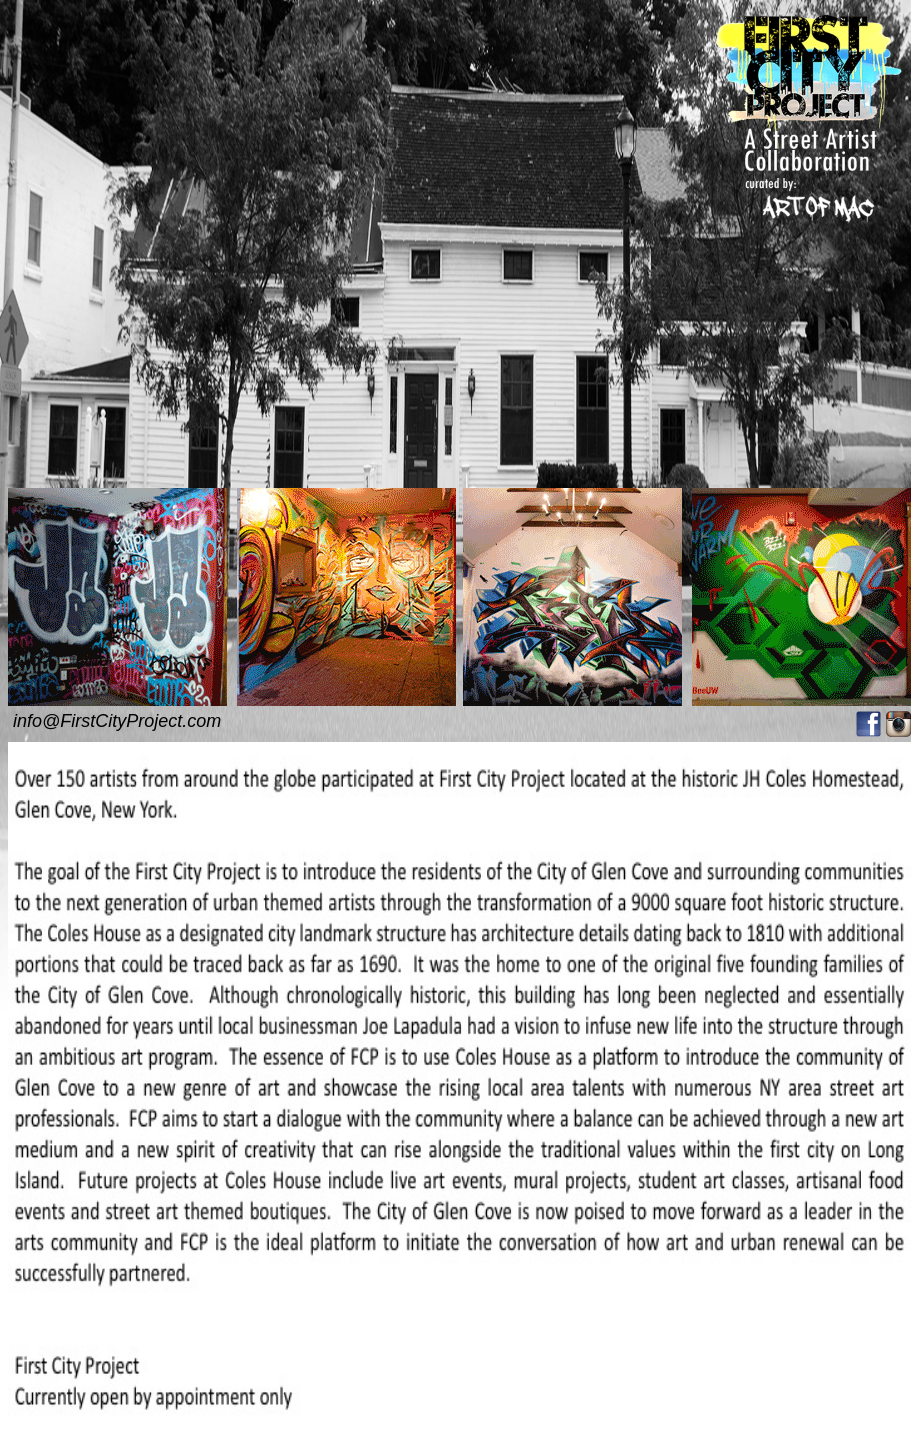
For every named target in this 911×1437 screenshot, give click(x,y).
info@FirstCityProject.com (117, 721)
